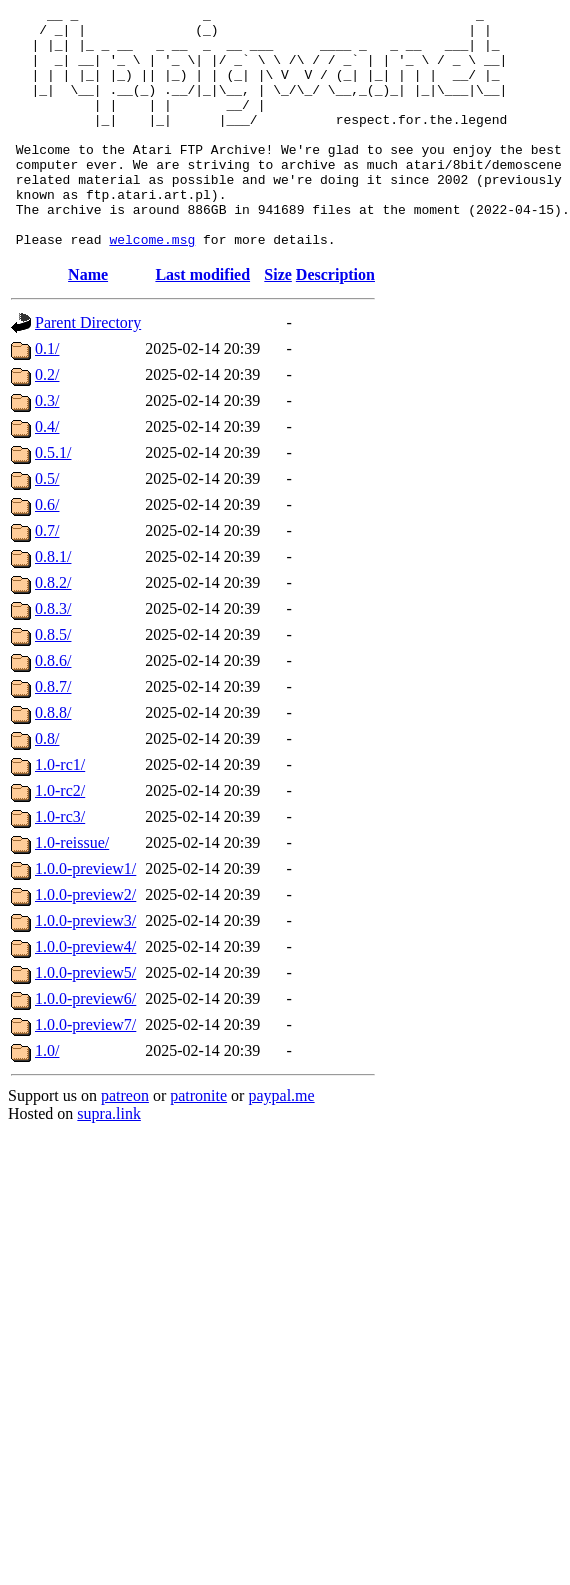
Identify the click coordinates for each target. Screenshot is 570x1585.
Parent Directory (88, 370)
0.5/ (47, 526)
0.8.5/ (53, 682)
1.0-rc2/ (60, 838)
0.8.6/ (53, 708)
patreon (125, 1143)
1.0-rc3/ (60, 864)
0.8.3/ (53, 656)
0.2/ (47, 422)
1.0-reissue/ (72, 890)
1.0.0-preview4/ (85, 994)
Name (88, 322)
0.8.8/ (53, 760)
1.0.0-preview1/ (85, 916)
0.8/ (47, 786)
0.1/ (47, 396)
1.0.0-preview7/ (85, 1072)
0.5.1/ (53, 500)
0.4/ (47, 474)
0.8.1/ (53, 604)
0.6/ (47, 552)
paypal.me (281, 1143)
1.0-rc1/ (60, 812)
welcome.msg (152, 287)
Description (335, 322)
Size (278, 322)
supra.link (109, 1161)
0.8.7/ (53, 734)
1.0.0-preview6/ (85, 1046)
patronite (198, 1143)
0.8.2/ (53, 630)
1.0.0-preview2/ (85, 942)
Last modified (202, 322)
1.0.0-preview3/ (85, 968)
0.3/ (47, 448)
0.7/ (47, 578)
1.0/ (47, 1098)
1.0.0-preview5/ (85, 1020)
